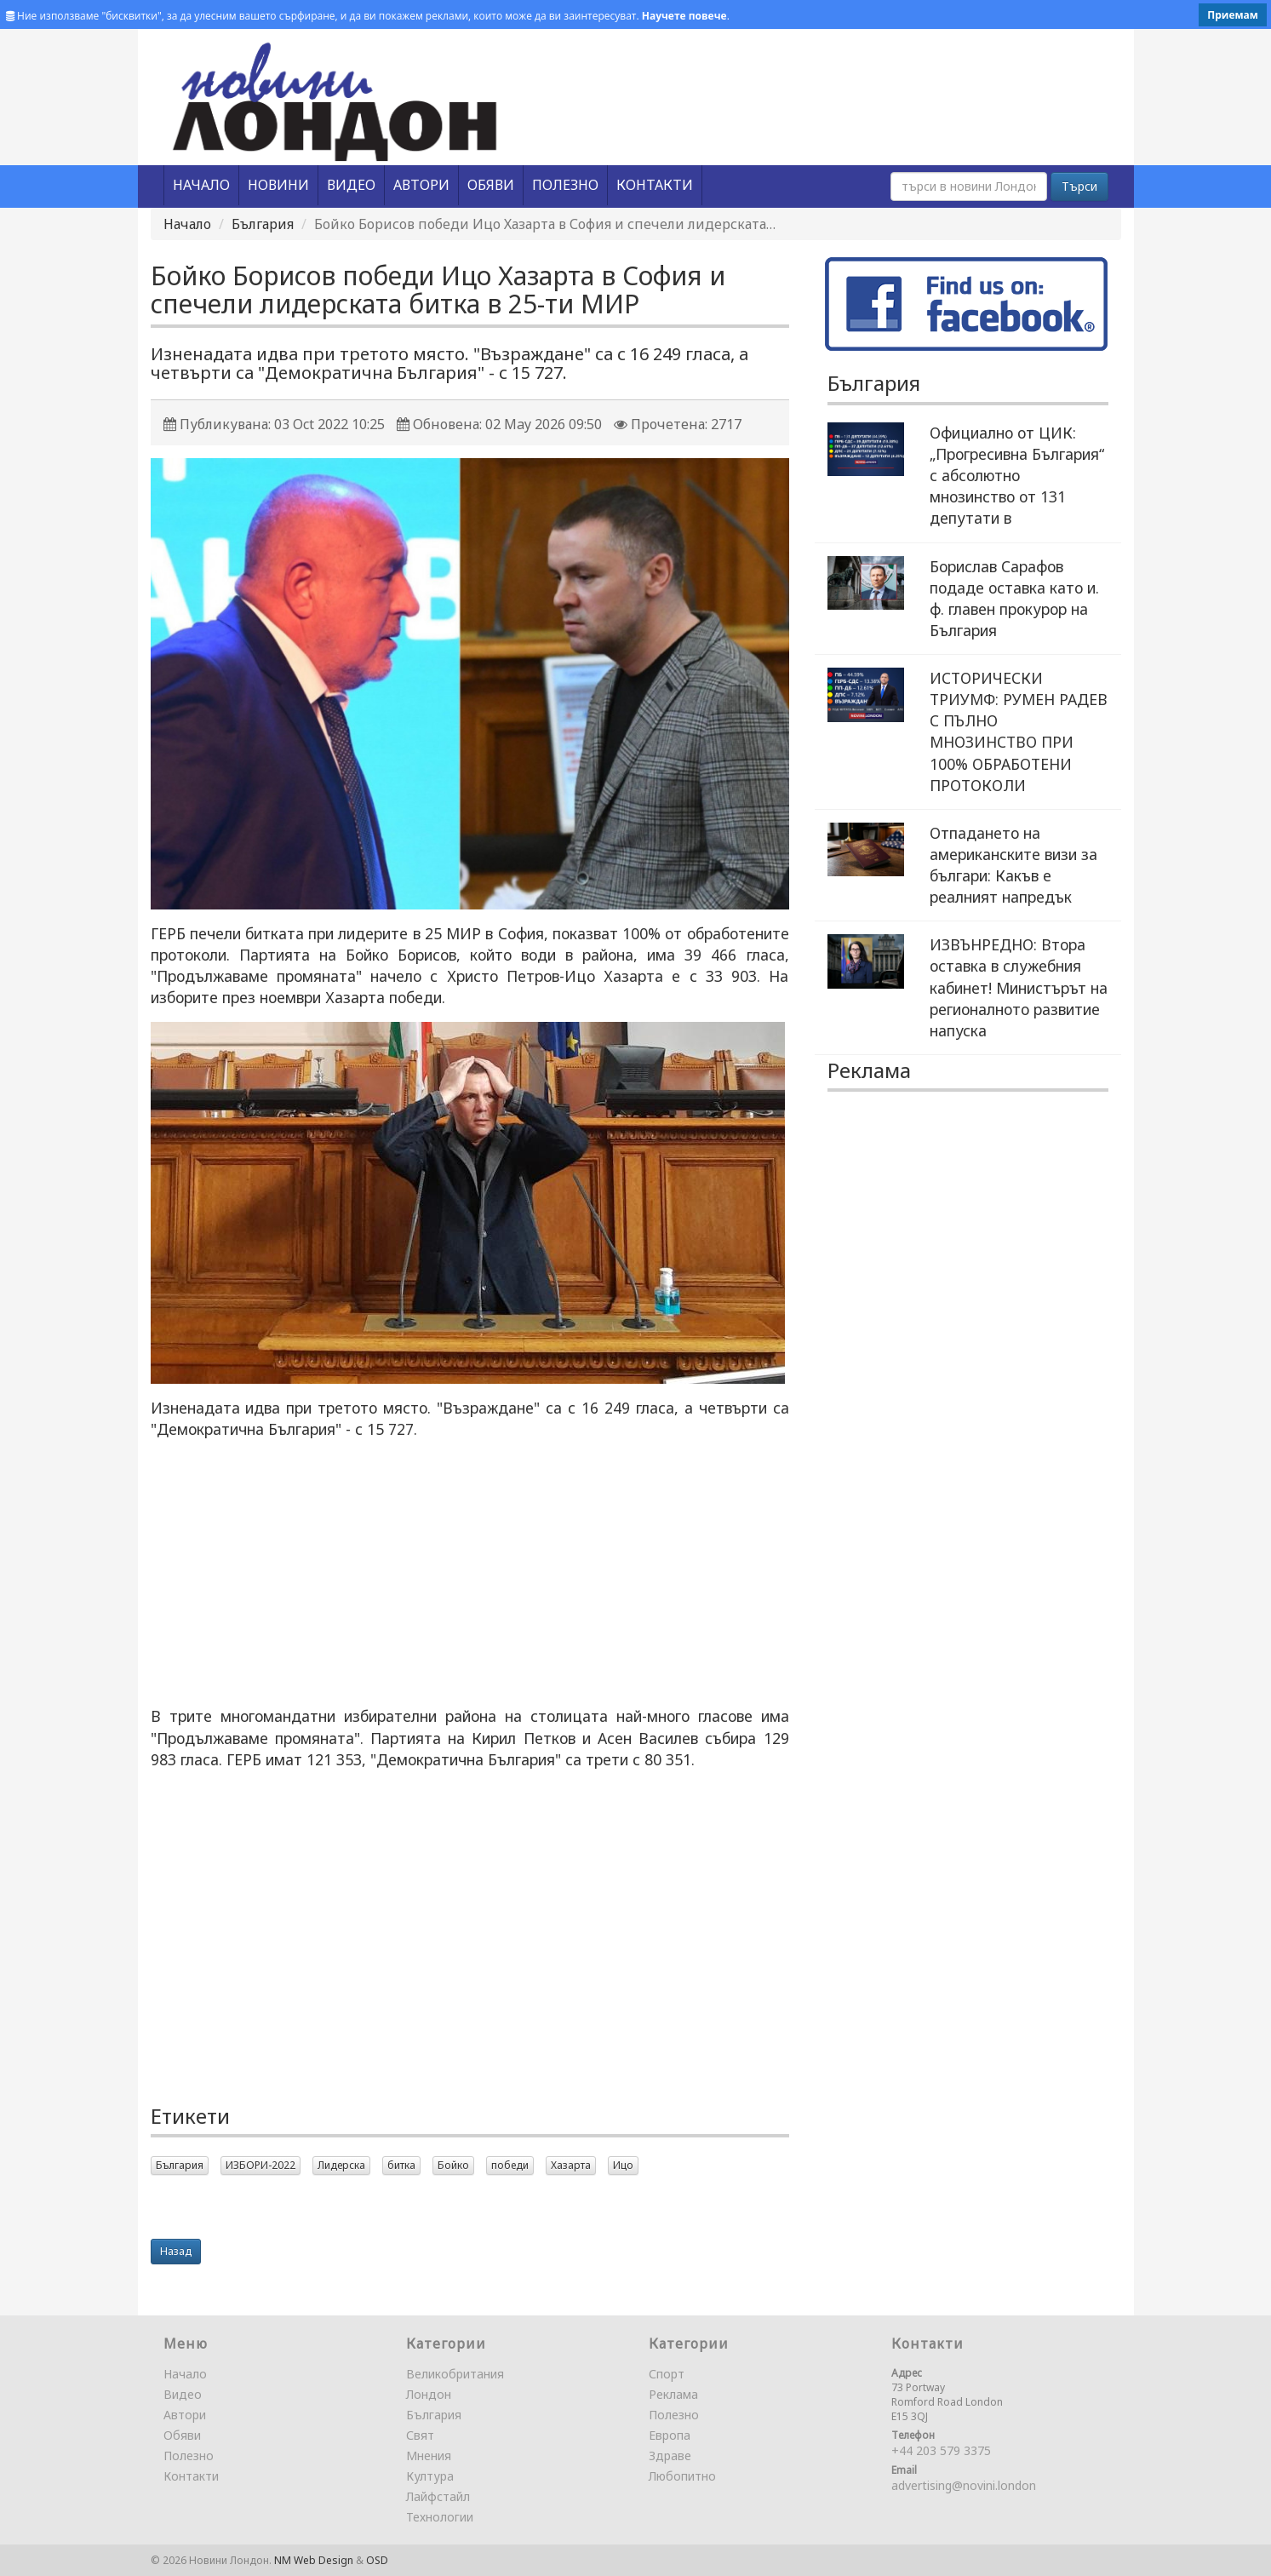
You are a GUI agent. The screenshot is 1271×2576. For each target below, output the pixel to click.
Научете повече (684, 16)
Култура (430, 2476)
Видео (182, 2394)
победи (510, 2165)
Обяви (182, 2435)
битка (401, 2165)
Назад (176, 2251)
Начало (187, 224)
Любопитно (682, 2476)
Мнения (428, 2455)
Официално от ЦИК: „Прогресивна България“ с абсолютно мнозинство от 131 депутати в (1017, 475)
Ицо (623, 2165)
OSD (377, 2560)
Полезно (188, 2455)
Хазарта (571, 2165)
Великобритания (455, 2374)
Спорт (666, 2374)
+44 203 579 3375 (941, 2450)
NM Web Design (313, 2560)
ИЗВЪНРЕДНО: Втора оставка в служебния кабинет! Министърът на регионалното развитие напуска (1019, 987)
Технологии (439, 2517)
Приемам (1232, 15)
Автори (184, 2415)
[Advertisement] (470, 1573)
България (263, 224)
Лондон (428, 2394)
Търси (1079, 186)
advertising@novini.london (963, 2485)
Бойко (453, 2165)
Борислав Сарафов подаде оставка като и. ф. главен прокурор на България (1014, 598)
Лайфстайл (438, 2496)
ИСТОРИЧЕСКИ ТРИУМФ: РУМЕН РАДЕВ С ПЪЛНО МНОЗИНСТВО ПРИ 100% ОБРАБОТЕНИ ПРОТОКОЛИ (1019, 731)
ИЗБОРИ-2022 (260, 2165)
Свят (420, 2435)
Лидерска (341, 2165)
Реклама (673, 2394)
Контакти (191, 2476)
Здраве (670, 2455)
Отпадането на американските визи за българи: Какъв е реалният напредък (1013, 865)
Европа (669, 2435)
